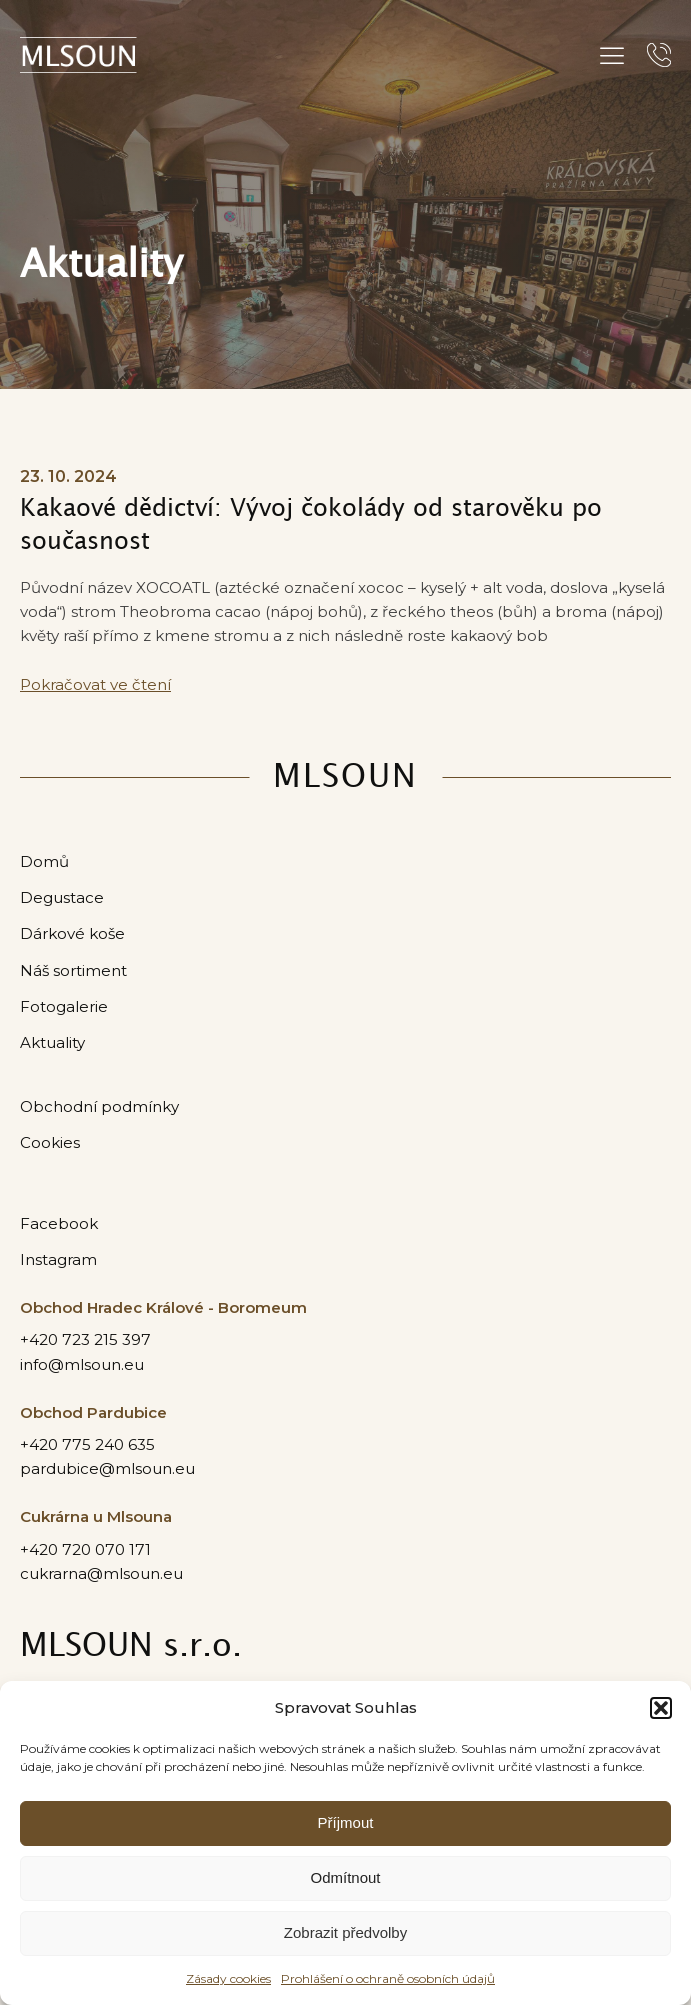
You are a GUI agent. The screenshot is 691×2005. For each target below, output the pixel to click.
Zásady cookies (228, 1978)
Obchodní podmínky (99, 1106)
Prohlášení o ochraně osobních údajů (388, 1978)
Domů (44, 861)
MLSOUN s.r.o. (131, 1646)
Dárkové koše (72, 933)
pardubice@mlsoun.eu (107, 1468)
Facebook (59, 1223)
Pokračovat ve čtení (95, 684)
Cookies (50, 1142)
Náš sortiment (73, 970)
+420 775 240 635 (87, 1444)
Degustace (62, 897)
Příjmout (346, 1822)
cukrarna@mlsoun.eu (101, 1573)
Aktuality (52, 1042)
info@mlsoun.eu (82, 1364)
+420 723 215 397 (85, 1339)
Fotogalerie (64, 1006)
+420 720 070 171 (85, 1549)
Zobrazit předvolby (345, 1932)
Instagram (58, 1259)
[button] (661, 1708)
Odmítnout (345, 1877)
